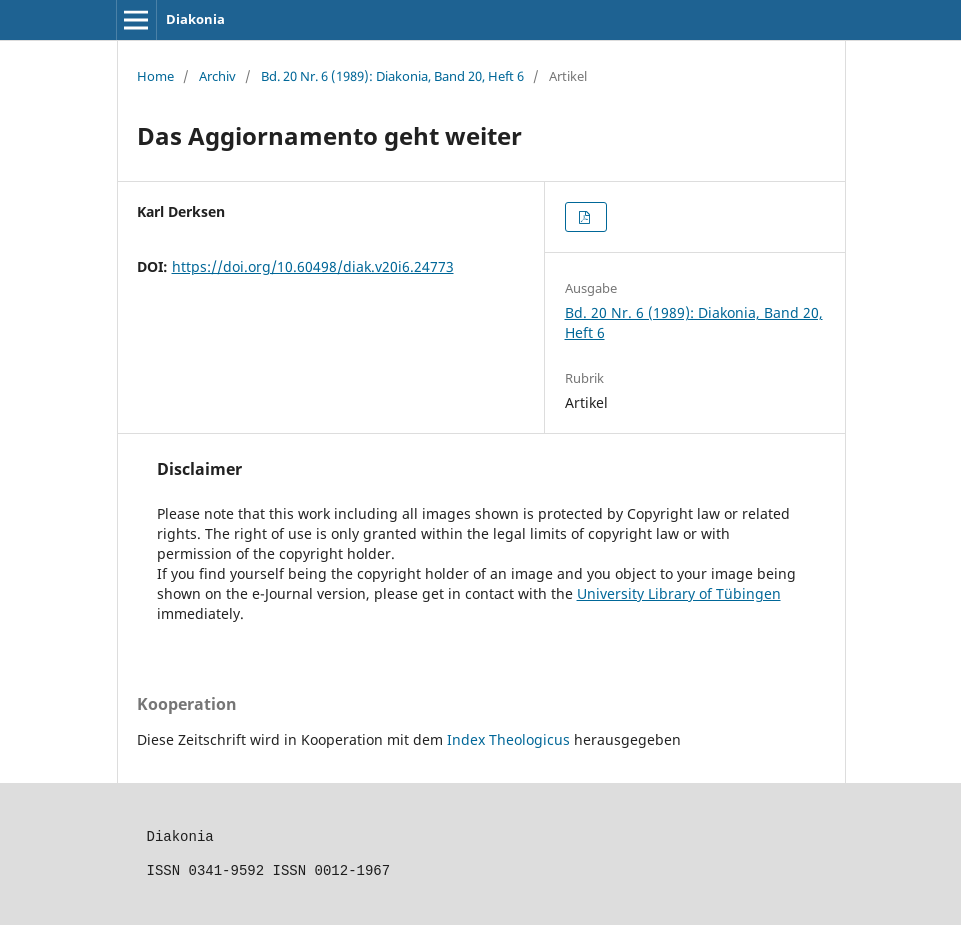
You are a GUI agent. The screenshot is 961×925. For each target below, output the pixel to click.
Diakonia (195, 19)
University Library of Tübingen (679, 593)
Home (155, 76)
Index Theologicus (510, 739)
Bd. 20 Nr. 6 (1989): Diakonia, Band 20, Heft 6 (392, 76)
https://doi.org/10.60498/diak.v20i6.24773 (313, 266)
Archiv (217, 76)
